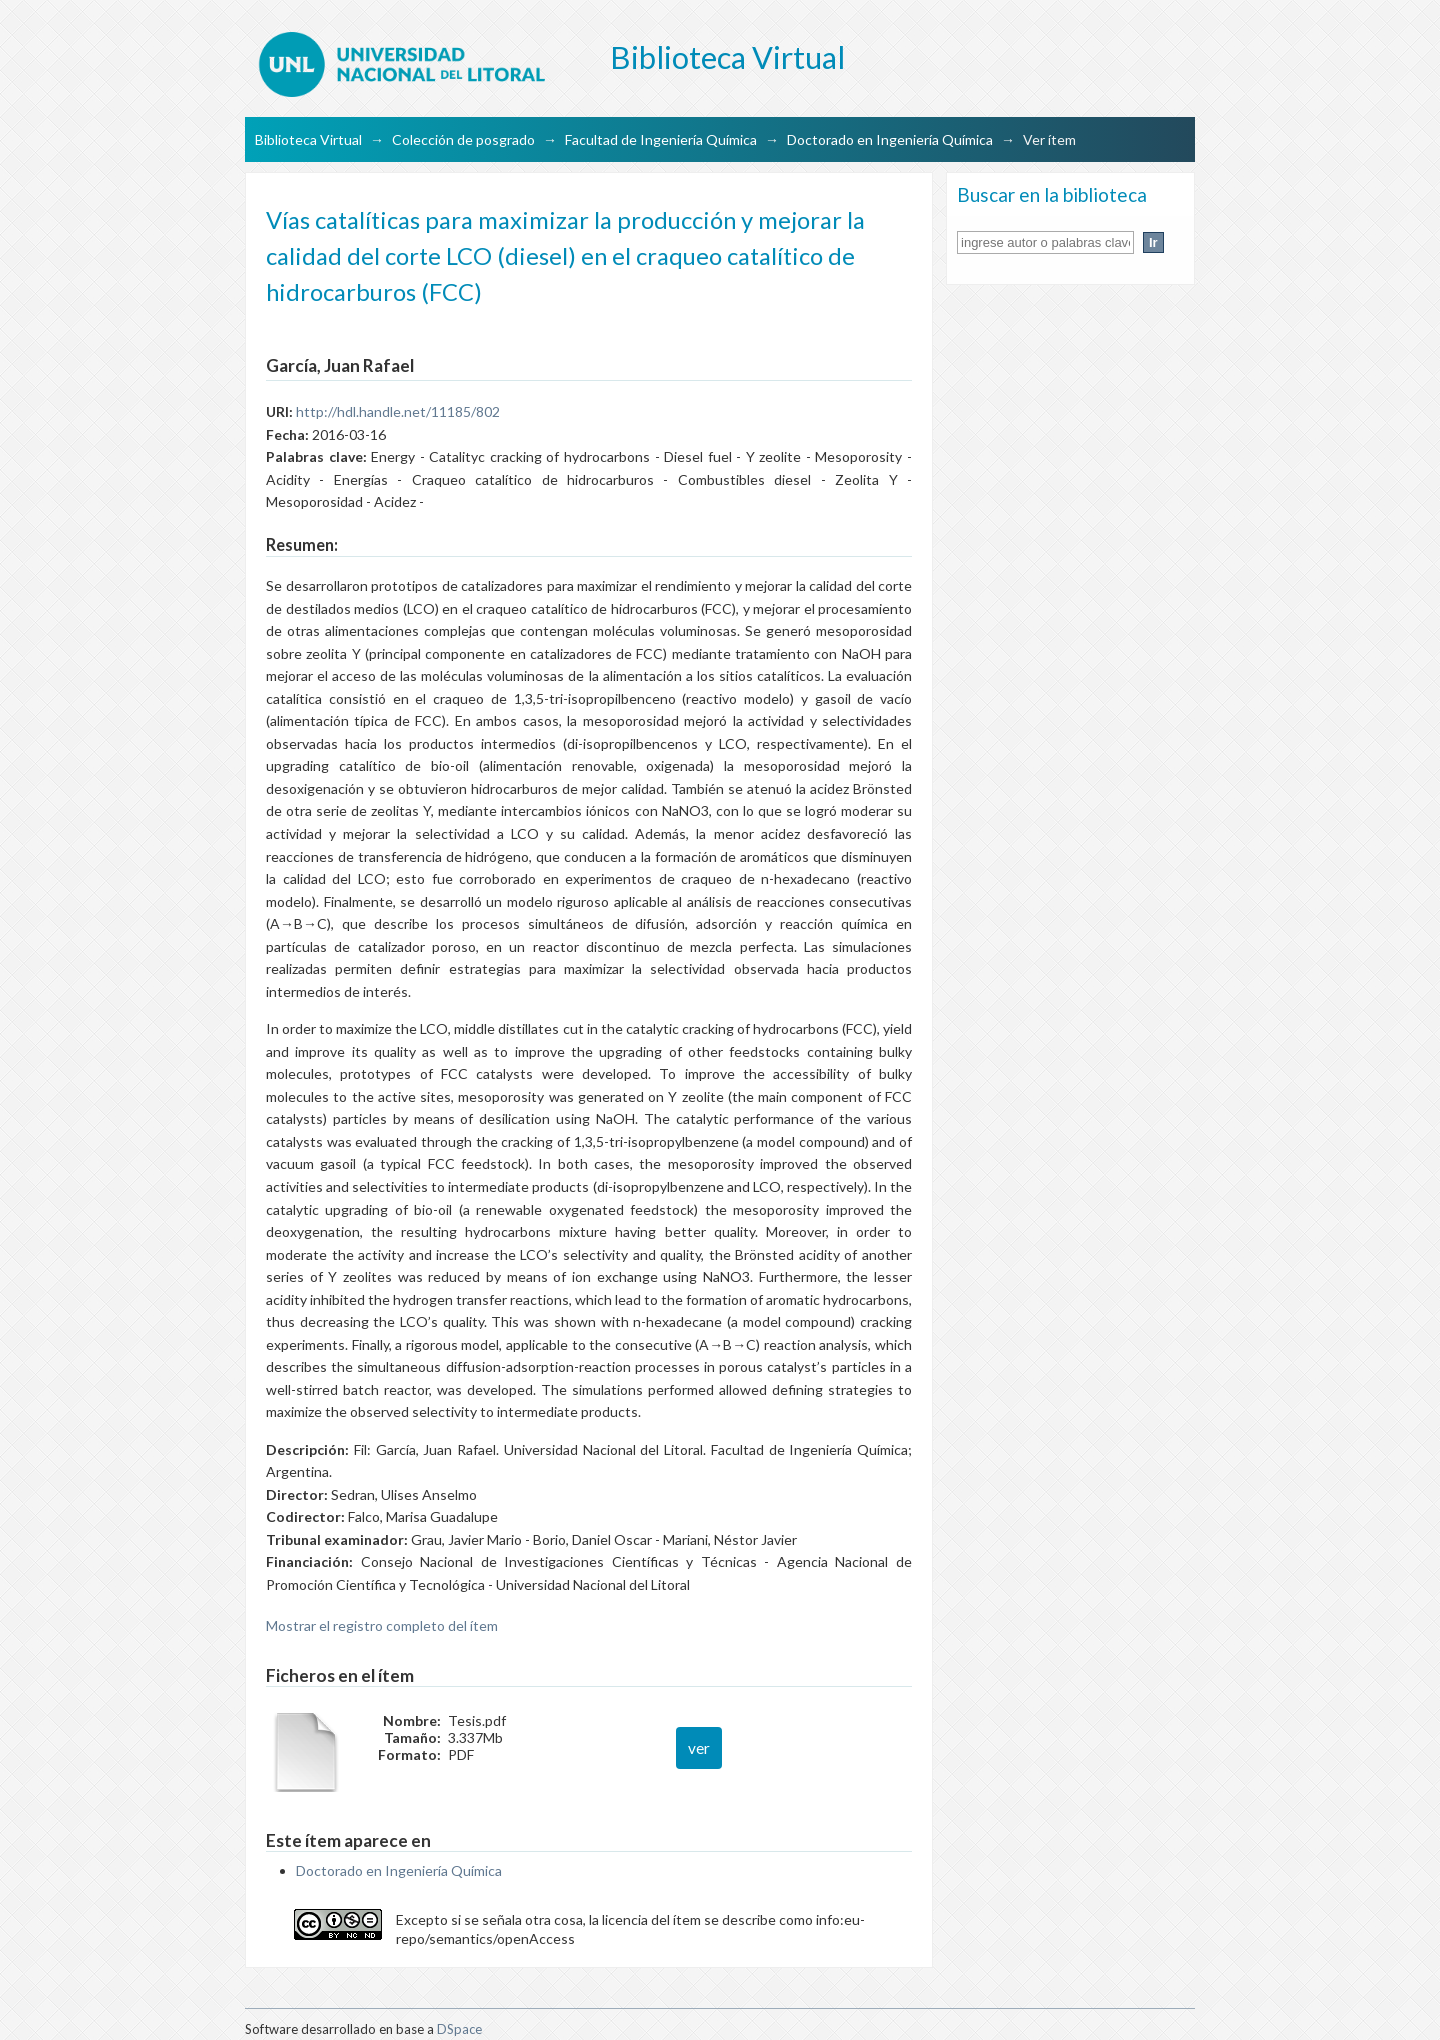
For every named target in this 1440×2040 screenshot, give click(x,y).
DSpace (459, 2029)
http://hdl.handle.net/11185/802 (398, 411)
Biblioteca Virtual (308, 139)
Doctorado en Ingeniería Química (890, 139)
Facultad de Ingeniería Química (661, 139)
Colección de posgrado (463, 139)
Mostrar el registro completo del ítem (382, 1625)
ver (699, 1748)
